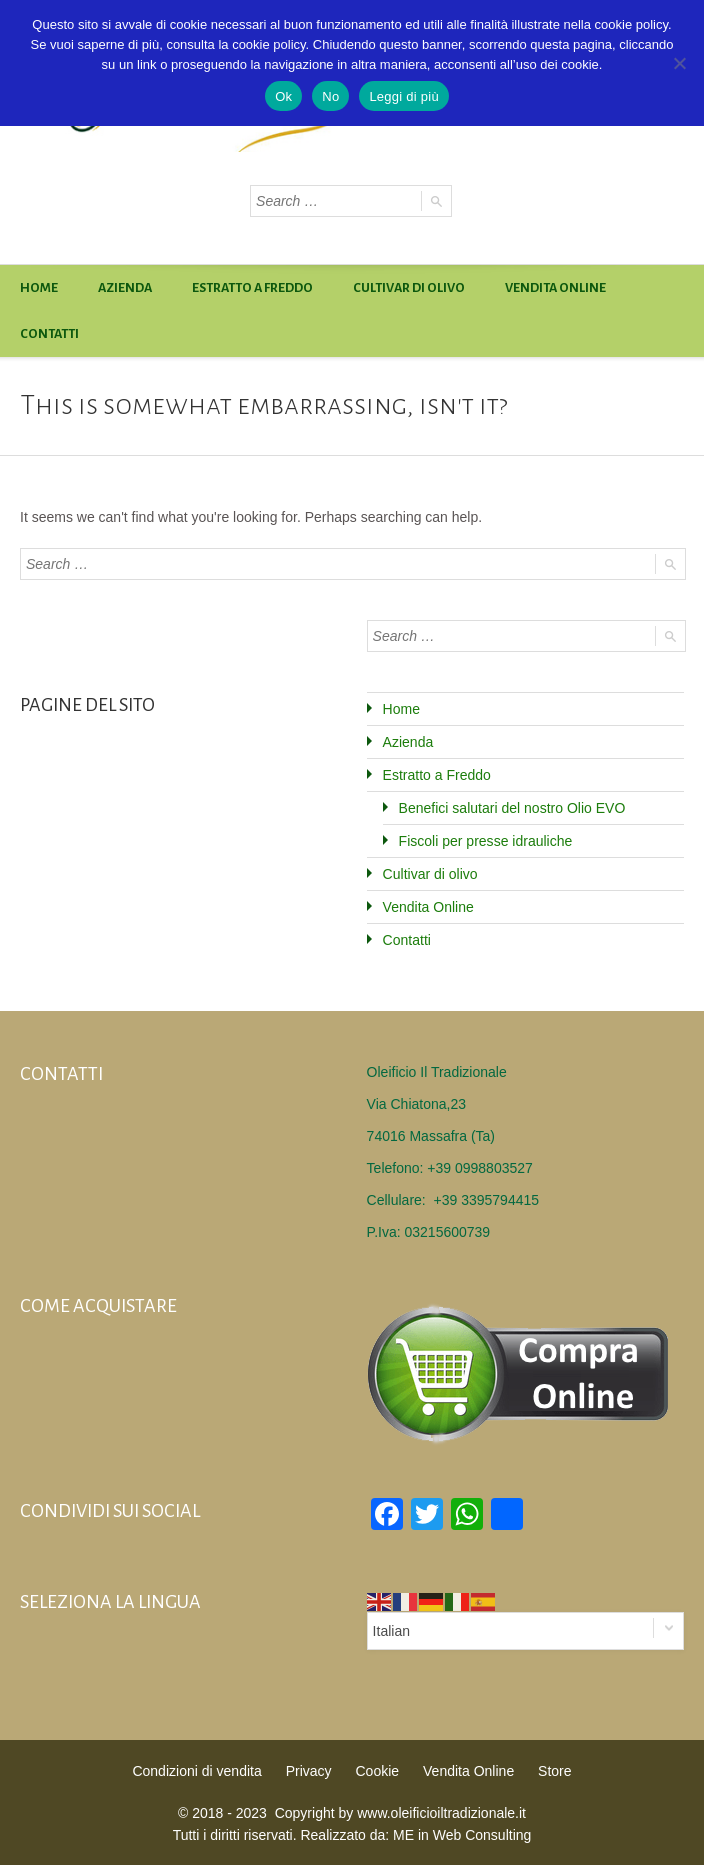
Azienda (125, 288)
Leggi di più (404, 96)
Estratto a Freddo (252, 288)
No (330, 96)
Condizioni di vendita (197, 1770)
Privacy (309, 1770)
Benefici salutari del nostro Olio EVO (512, 808)
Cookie (377, 1770)
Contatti (49, 334)
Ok (283, 96)
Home (39, 288)
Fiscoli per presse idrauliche (486, 841)
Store (554, 1770)
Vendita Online (555, 288)
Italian (391, 1630)
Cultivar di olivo (409, 288)
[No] (679, 63)
